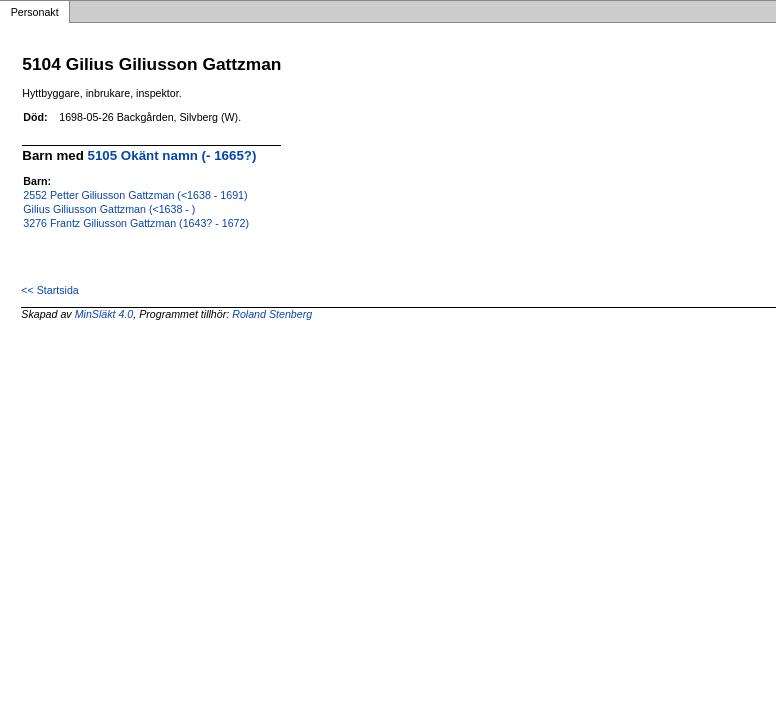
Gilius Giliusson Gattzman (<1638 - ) (109, 209)
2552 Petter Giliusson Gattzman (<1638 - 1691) (135, 195)
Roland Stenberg (272, 314)
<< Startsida (49, 290)
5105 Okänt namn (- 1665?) (172, 155)
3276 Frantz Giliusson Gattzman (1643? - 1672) (136, 223)
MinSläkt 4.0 (104, 314)
